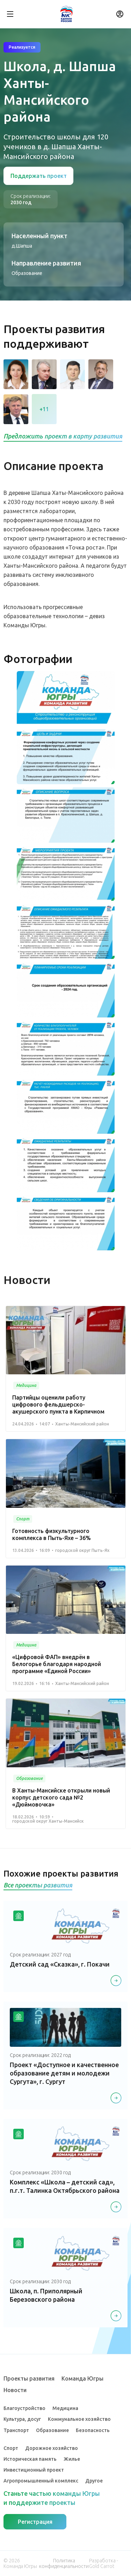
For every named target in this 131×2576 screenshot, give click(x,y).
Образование (52, 2430)
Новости (15, 2390)
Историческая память (30, 2459)
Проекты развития (28, 2378)
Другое (94, 2481)
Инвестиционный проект (33, 2470)
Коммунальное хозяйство (79, 2419)
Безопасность (93, 2430)
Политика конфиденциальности (64, 2563)
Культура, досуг (22, 2419)
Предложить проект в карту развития (62, 436)
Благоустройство (24, 2408)
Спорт (10, 2448)
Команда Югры (82, 2378)
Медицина (65, 2408)
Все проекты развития (37, 1884)
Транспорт (16, 2430)
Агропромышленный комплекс (40, 2481)
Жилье (72, 2459)
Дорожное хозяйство (51, 2448)
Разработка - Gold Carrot (103, 2563)
